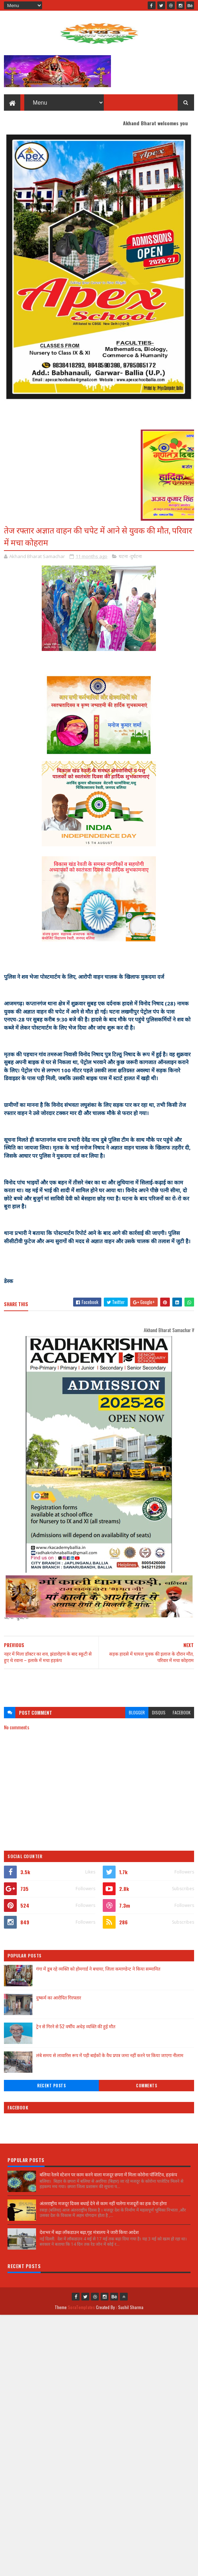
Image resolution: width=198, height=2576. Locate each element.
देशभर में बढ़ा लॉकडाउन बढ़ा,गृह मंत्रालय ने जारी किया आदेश (89, 2231)
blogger (137, 1712)
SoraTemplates (81, 2307)
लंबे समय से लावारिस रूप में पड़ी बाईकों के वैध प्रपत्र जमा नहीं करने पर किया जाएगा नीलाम (109, 2055)
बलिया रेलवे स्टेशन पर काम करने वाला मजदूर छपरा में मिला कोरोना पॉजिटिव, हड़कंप (108, 2174)
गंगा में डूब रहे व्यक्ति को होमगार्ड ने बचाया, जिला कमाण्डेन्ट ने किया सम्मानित (98, 1968)
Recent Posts (51, 2085)
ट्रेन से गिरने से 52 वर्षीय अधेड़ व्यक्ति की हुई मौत (75, 2026)
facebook (182, 1712)
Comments (146, 2085)
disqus (159, 1712)
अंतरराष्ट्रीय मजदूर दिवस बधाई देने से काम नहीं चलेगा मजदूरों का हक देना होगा (103, 2203)
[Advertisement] (99, 1684)
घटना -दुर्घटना (130, 556)
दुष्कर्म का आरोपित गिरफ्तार (58, 1997)
